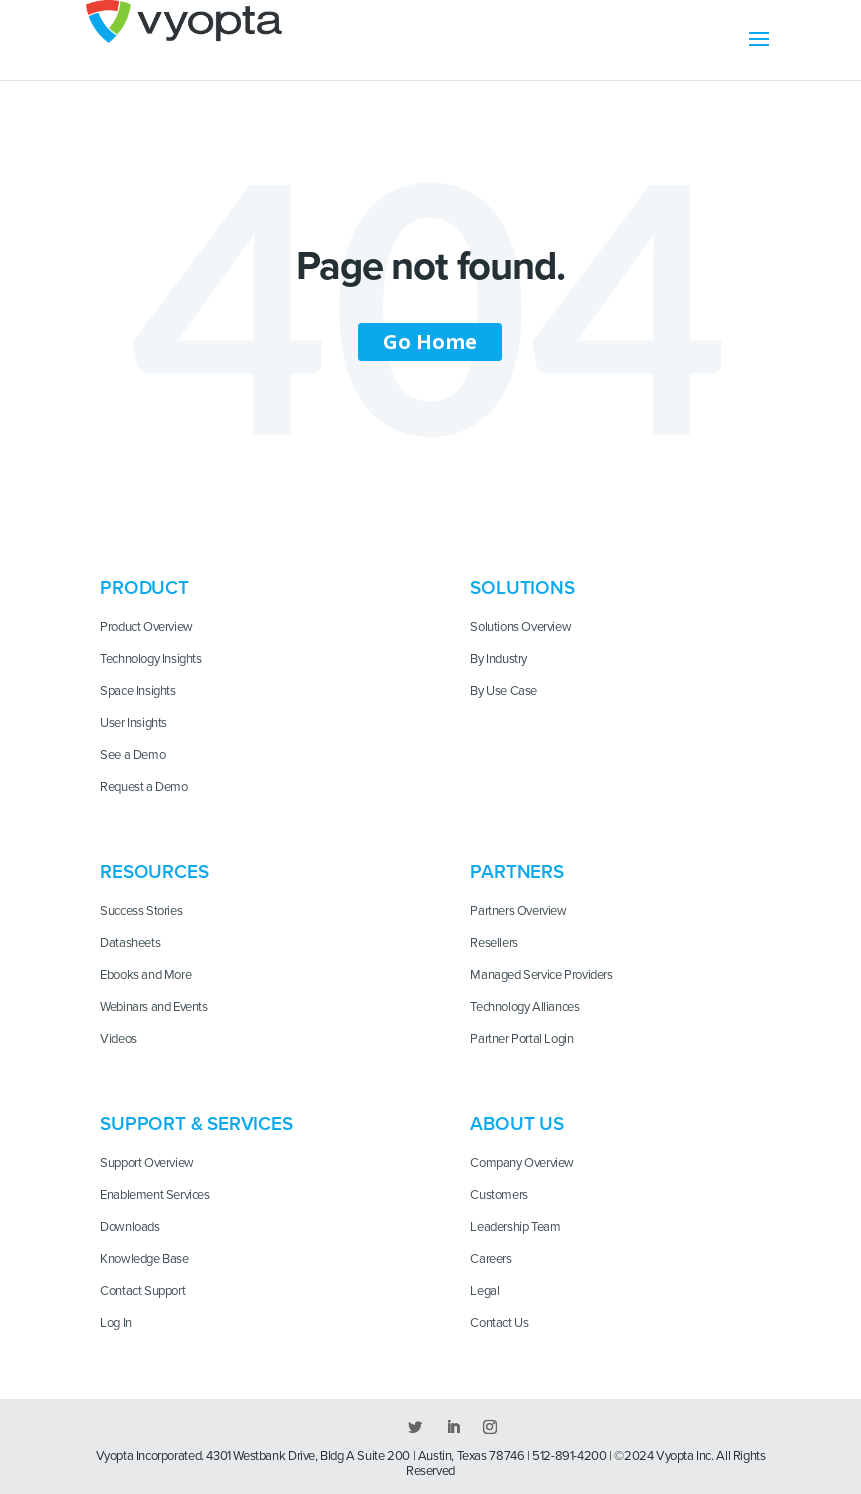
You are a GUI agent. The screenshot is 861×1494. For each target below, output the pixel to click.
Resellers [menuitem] (494, 943)
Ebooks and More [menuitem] (145, 975)
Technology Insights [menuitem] (151, 659)
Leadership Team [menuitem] (515, 1227)
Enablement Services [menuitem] (155, 1195)
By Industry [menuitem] (498, 659)
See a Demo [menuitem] (132, 755)
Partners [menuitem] (516, 872)
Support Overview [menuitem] (147, 1163)
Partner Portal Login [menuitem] (521, 1039)
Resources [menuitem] (154, 872)
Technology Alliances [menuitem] (524, 1007)
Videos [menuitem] (118, 1039)
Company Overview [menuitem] (522, 1163)
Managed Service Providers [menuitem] (541, 975)
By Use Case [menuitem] (503, 691)
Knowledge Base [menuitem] (144, 1259)
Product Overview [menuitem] (146, 627)
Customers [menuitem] (499, 1195)
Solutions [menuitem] (522, 588)
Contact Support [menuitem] (142, 1291)
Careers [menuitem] (490, 1259)
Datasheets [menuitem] (130, 943)
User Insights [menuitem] (133, 723)
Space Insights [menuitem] (138, 691)
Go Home (430, 341)
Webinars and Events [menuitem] (154, 1007)
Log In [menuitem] (116, 1323)
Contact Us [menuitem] (499, 1323)
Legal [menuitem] (484, 1291)
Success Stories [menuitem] (141, 911)
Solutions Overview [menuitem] (520, 627)
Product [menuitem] (144, 588)
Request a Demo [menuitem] (144, 787)
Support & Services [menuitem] (196, 1124)
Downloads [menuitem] (130, 1227)
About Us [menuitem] (516, 1124)
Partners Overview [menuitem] (518, 911)
